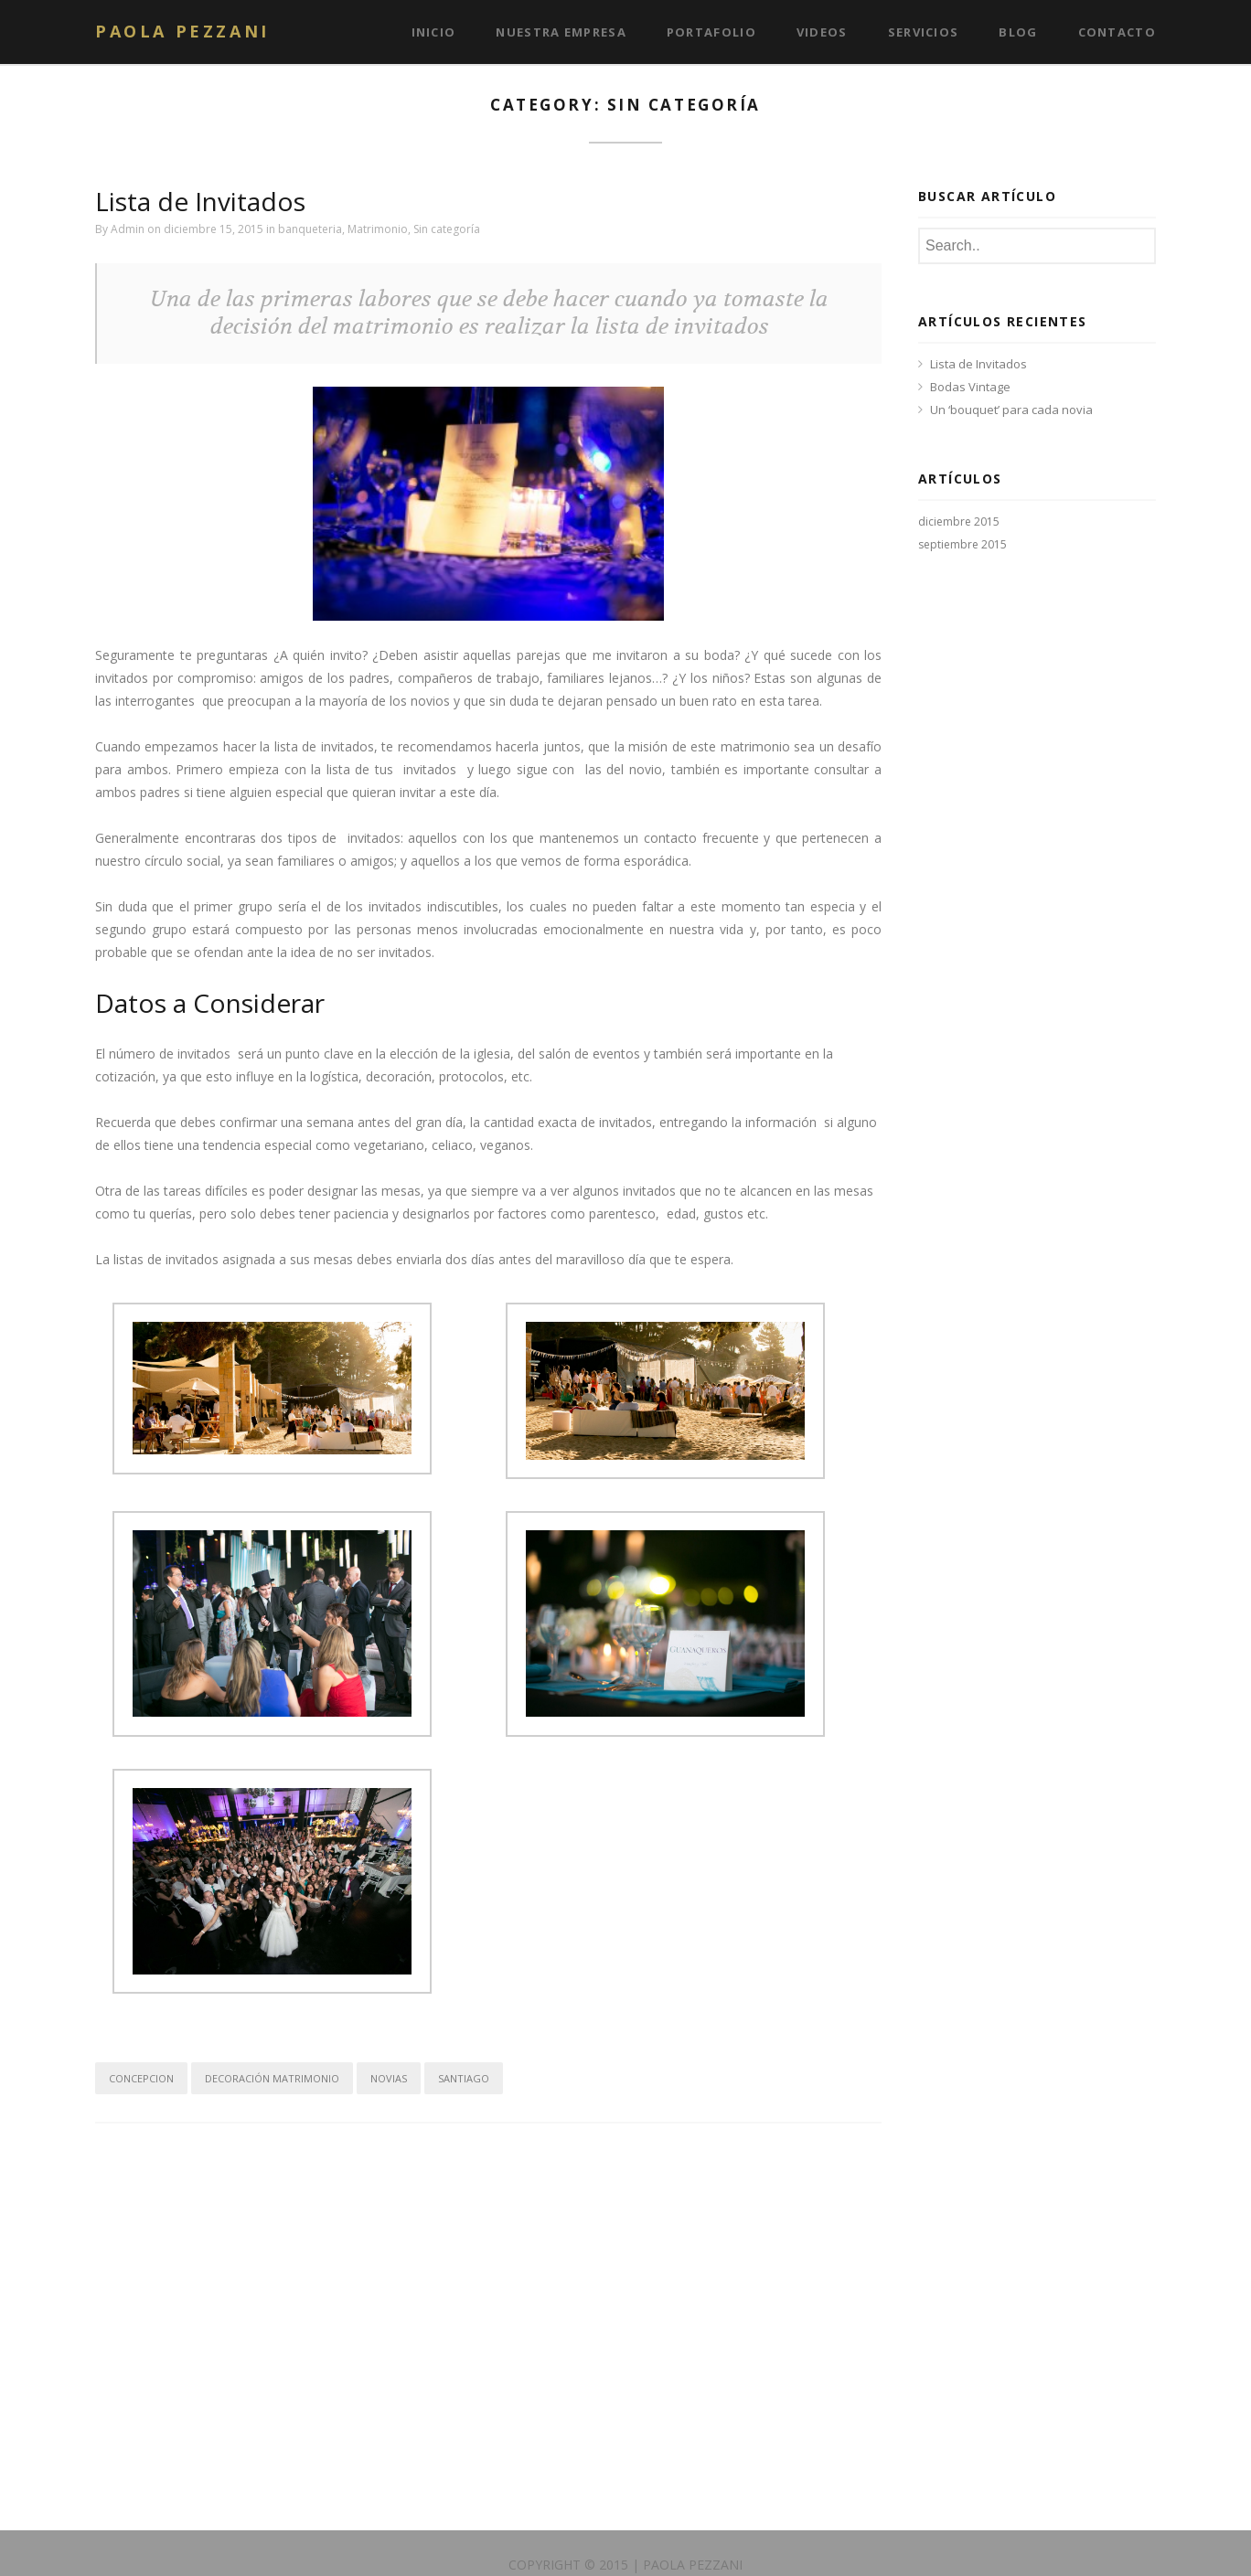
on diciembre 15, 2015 (206, 229)
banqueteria (310, 229)
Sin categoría (446, 229)
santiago (463, 2078)
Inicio (434, 32)
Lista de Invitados (200, 201)
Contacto (1117, 32)
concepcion (141, 2078)
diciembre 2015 (959, 521)
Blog (1018, 32)
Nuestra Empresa (561, 32)
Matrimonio (378, 229)
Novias (388, 2078)
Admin (127, 229)
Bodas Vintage (970, 386)
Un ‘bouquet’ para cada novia (1011, 409)
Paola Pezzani (182, 31)
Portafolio (711, 32)
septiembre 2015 (962, 544)
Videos (822, 32)
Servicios (923, 32)
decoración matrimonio (272, 2078)
